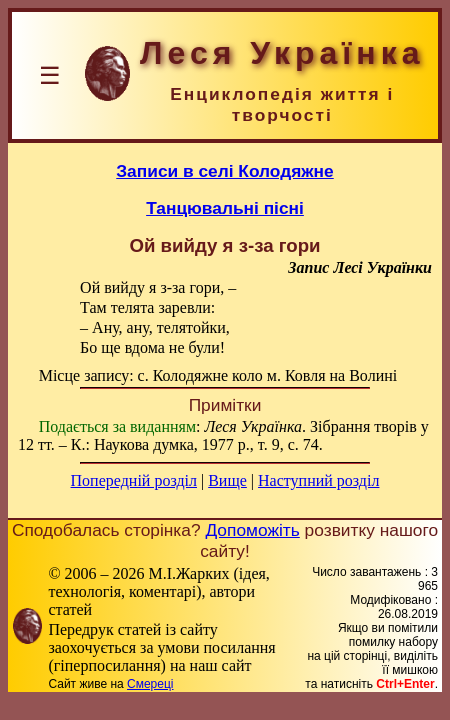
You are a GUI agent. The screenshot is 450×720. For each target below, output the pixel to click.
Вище (227, 480)
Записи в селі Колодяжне (224, 171)
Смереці (150, 684)
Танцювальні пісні (225, 208)
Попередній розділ (134, 480)
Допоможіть (252, 530)
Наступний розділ (318, 480)
